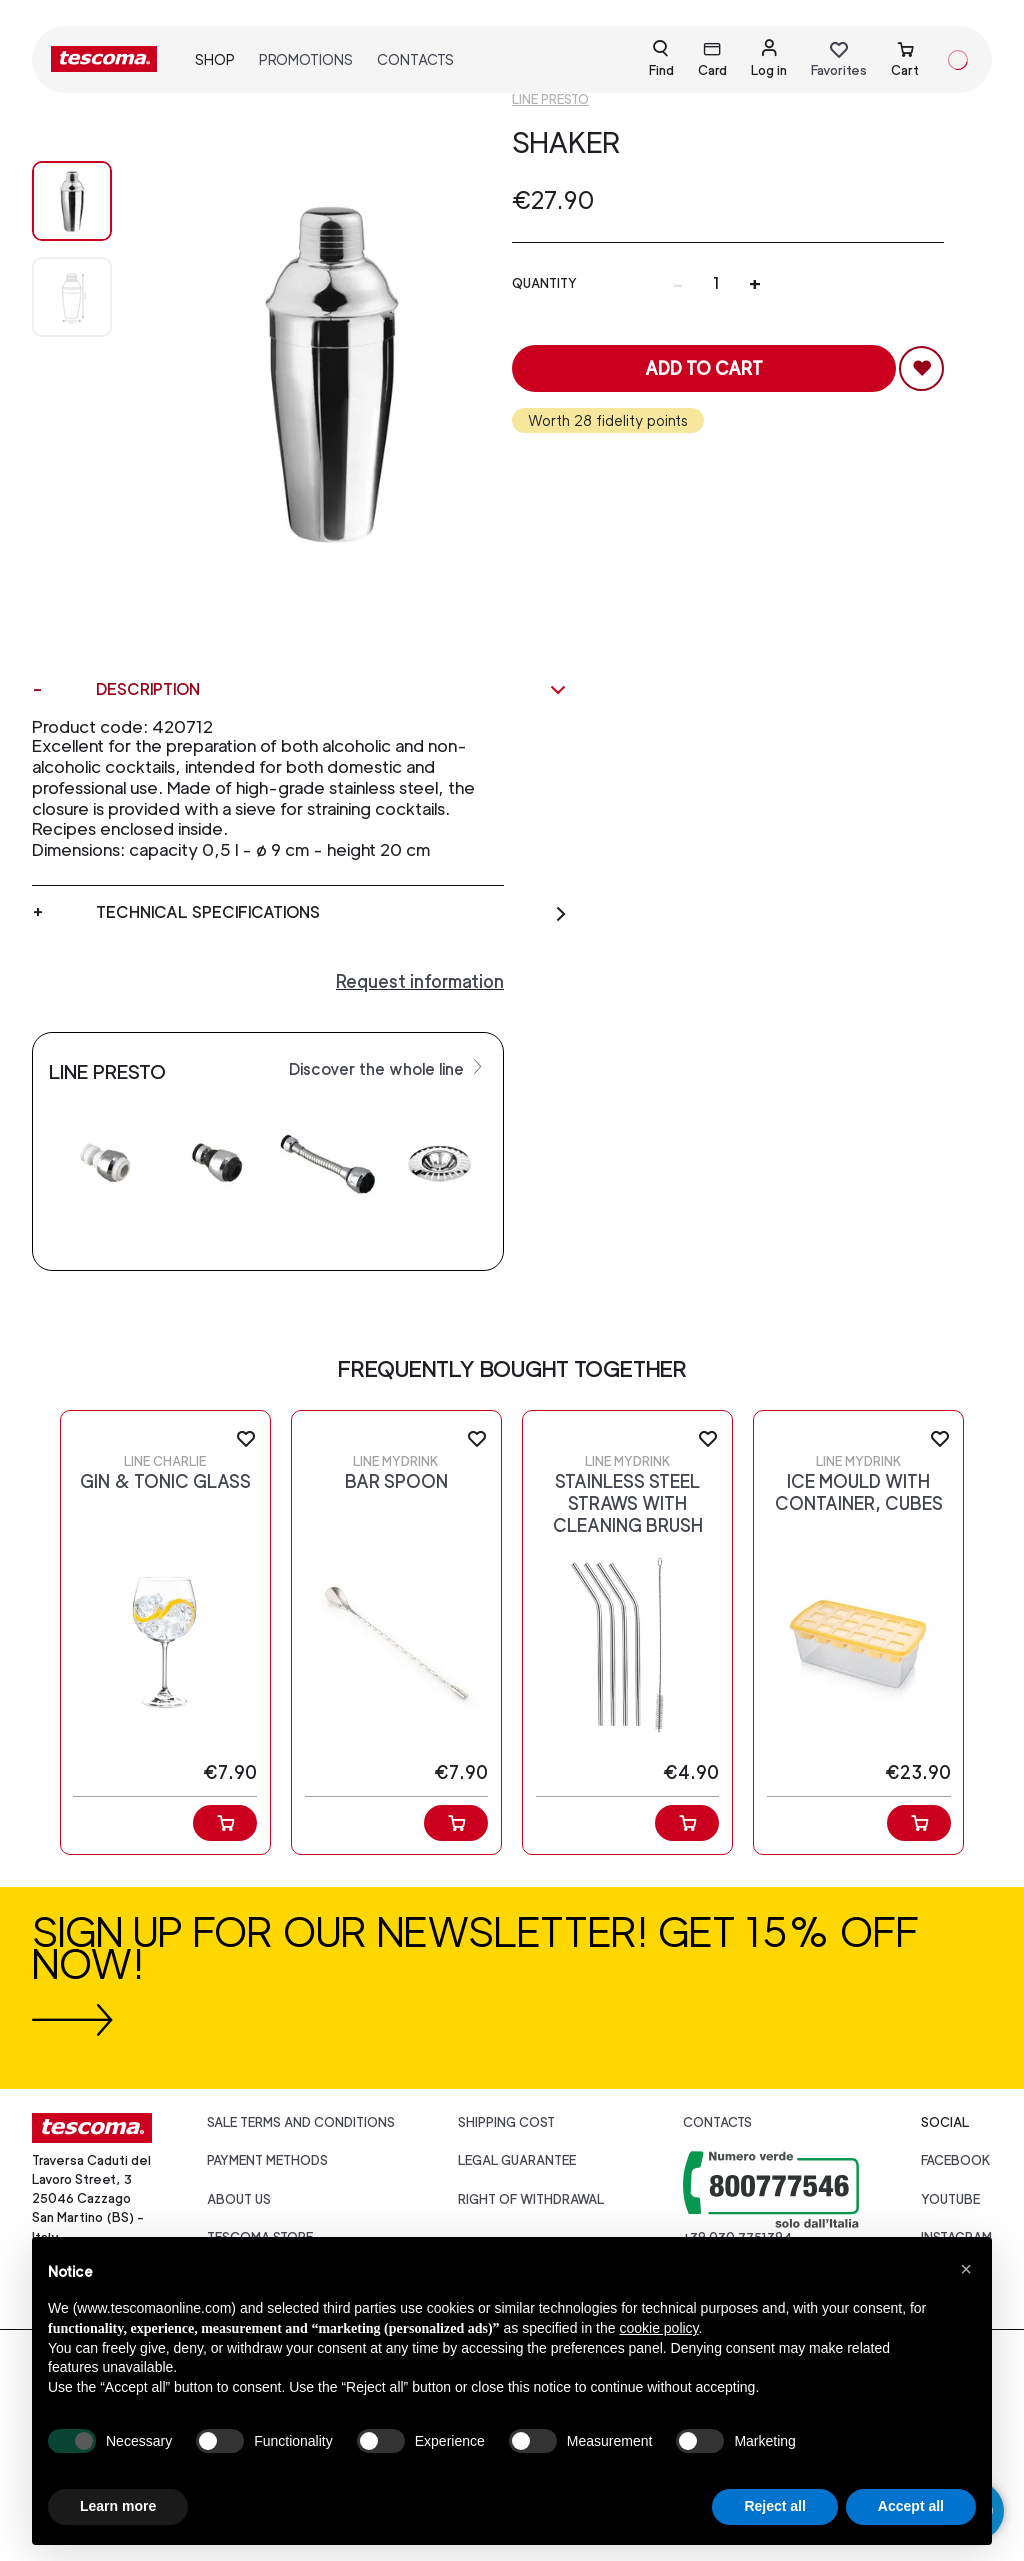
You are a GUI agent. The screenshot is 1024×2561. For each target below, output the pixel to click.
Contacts (415, 59)
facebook (956, 2160)
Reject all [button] (774, 2506)
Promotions (306, 59)
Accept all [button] (911, 2506)
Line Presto (550, 99)
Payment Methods (267, 2160)
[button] (966, 2269)
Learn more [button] (118, 2506)
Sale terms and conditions (301, 2122)
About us (239, 2199)
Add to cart (704, 368)
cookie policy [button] (658, 2328)
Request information (420, 981)
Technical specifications (332, 913)
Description (332, 690)
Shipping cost (506, 2122)
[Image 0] (72, 201)
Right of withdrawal (531, 2199)
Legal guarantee (517, 2160)
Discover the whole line (388, 1068)
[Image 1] (72, 297)
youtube (950, 2199)
